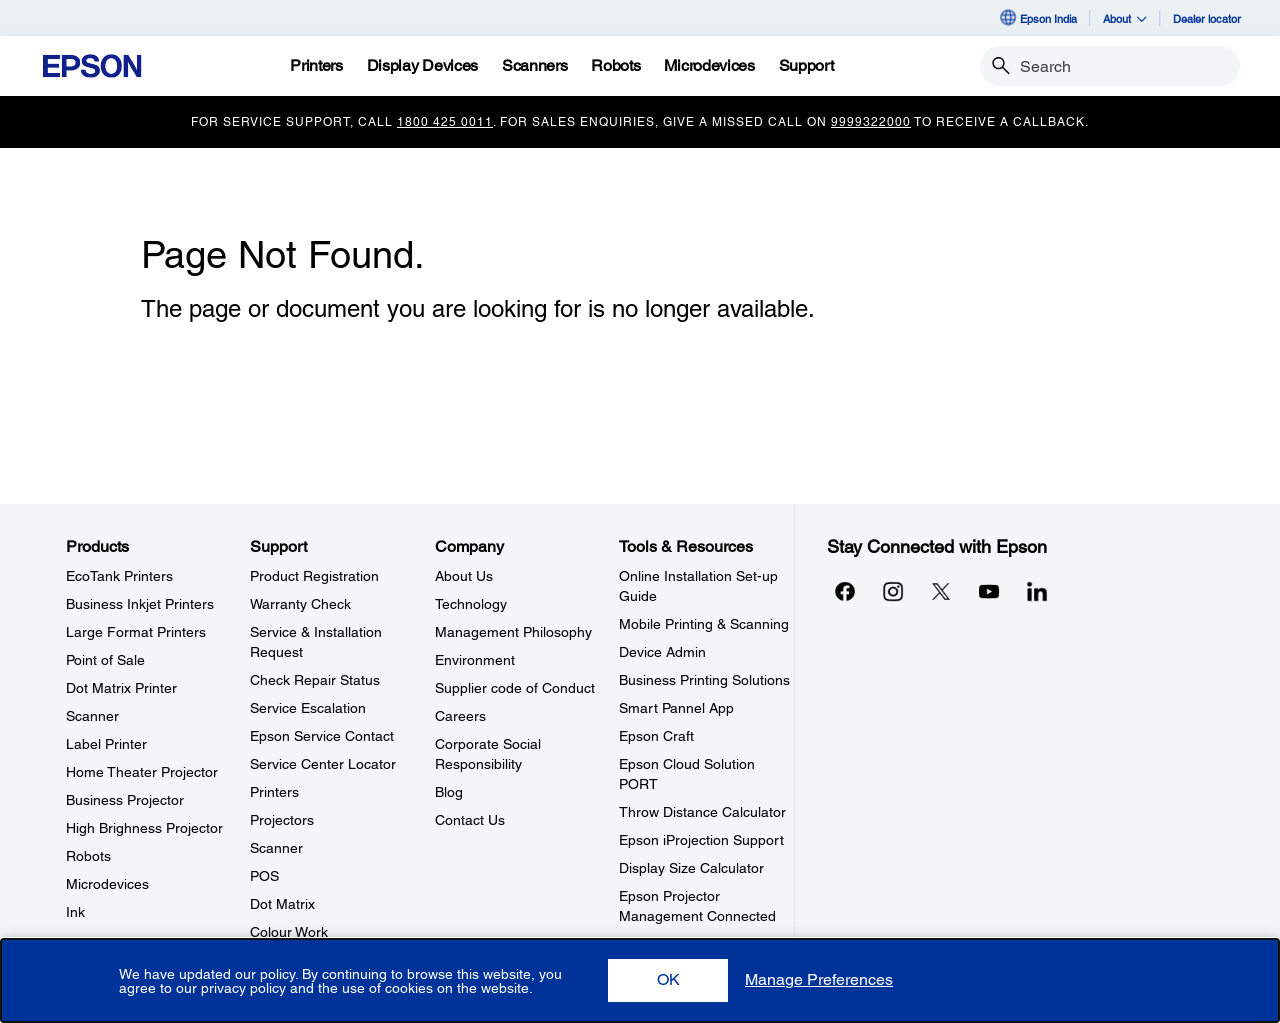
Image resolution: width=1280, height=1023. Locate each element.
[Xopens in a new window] (941, 591)
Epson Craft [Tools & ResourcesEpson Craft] (656, 736)
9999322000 (871, 122)
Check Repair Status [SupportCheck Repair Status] (315, 680)
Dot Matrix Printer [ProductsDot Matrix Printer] (121, 688)
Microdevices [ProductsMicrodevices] (107, 884)
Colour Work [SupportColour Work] (289, 932)
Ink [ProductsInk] (75, 912)
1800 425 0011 (445, 122)
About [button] (1125, 18)
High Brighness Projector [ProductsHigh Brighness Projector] (144, 828)
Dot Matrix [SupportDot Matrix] (282, 904)
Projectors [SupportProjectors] (282, 820)
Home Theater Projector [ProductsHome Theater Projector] (142, 772)
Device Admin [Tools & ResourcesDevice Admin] (662, 652)
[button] (668, 980)
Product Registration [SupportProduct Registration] (314, 576)
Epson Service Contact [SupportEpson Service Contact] (322, 736)
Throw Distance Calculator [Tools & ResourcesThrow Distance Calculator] (702, 812)
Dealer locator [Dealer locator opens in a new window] (1207, 18)
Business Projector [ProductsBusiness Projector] (125, 800)
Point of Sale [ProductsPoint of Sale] (105, 660)
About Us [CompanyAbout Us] (464, 576)
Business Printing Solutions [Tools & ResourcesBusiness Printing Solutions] (704, 680)
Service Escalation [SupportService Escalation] (308, 708)
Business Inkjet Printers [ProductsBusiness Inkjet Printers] (140, 604)
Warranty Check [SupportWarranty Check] (300, 604)
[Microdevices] (709, 66)
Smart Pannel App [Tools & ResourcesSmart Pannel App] (676, 708)
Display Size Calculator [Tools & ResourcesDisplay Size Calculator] (691, 868)
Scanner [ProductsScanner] (92, 716)
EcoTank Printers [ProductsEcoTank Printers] (119, 576)
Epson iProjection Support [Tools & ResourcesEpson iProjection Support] (701, 840)
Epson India (1037, 18)
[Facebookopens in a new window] (845, 591)
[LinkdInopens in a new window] (1037, 591)
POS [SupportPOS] (264, 876)
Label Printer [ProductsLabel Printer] (106, 744)
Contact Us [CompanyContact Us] (470, 820)
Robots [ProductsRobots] (88, 856)
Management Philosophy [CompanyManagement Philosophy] (513, 632)
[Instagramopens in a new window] (893, 591)
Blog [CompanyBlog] (449, 792)
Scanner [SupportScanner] (276, 848)
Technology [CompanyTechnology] (471, 604)
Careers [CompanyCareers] (460, 716)
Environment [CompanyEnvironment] (475, 660)
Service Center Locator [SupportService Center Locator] (323, 764)
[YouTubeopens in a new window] (989, 591)
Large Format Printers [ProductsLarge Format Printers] (136, 632)
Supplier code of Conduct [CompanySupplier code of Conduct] (515, 688)
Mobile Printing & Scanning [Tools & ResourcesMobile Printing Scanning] (704, 624)
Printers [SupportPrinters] (274, 792)
